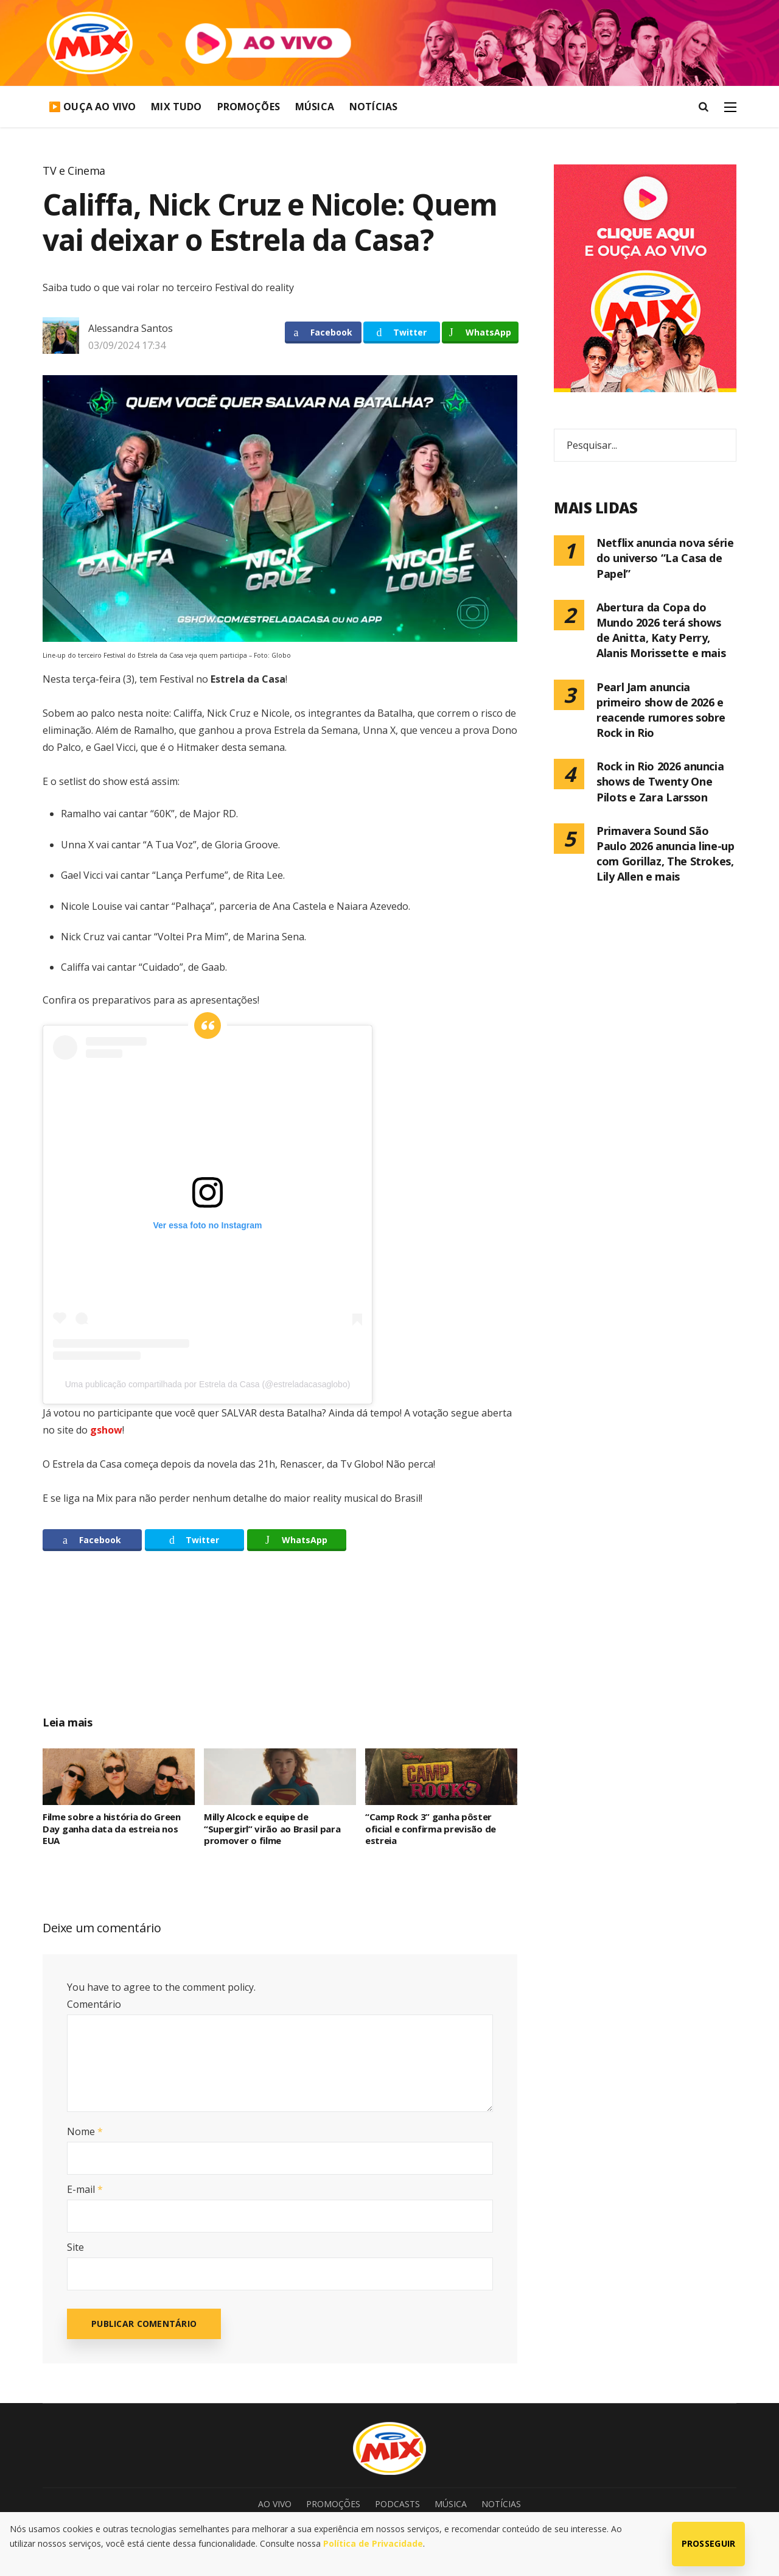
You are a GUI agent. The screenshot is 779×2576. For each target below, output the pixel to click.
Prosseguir (709, 2543)
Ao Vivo (275, 2504)
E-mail (85, 2189)
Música (314, 106)
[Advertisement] (279, 1646)
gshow (106, 1430)
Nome (85, 2131)
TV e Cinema (74, 170)
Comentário (94, 2004)
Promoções (248, 106)
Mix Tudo (176, 106)
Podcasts (397, 2504)
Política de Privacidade (373, 2543)
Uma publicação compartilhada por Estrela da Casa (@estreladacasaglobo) (208, 1384)
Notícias (373, 106)
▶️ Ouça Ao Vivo (92, 106)
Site (75, 2247)
